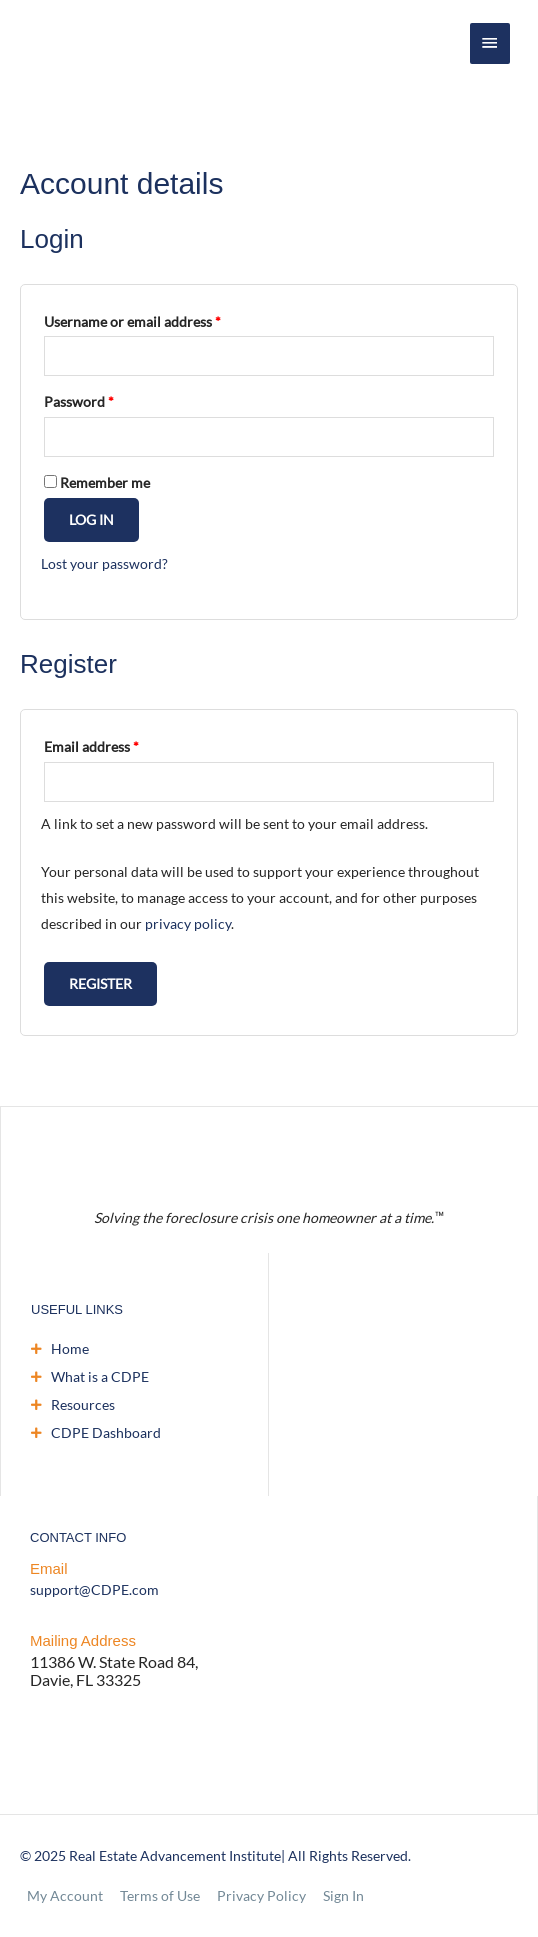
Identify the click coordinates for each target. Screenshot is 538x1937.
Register (100, 983)
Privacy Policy (261, 1895)
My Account (65, 1895)
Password (79, 401)
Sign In (343, 1895)
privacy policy (188, 923)
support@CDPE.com (94, 1589)
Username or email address (132, 321)
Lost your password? (104, 563)
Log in (91, 519)
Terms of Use (160, 1895)
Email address (91, 746)
